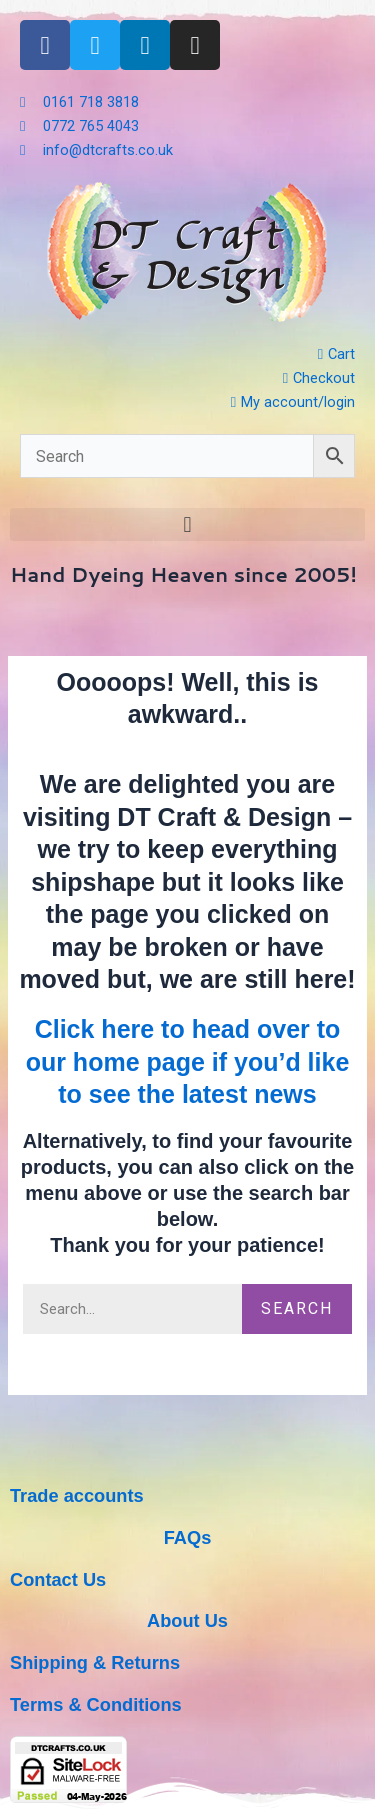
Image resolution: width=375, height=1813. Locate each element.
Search (297, 1308)
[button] (187, 524)
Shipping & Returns (95, 1662)
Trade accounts (77, 1495)
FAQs (188, 1537)
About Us (187, 1620)
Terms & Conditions (96, 1704)
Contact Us (58, 1579)
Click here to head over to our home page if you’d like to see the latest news (188, 1061)
